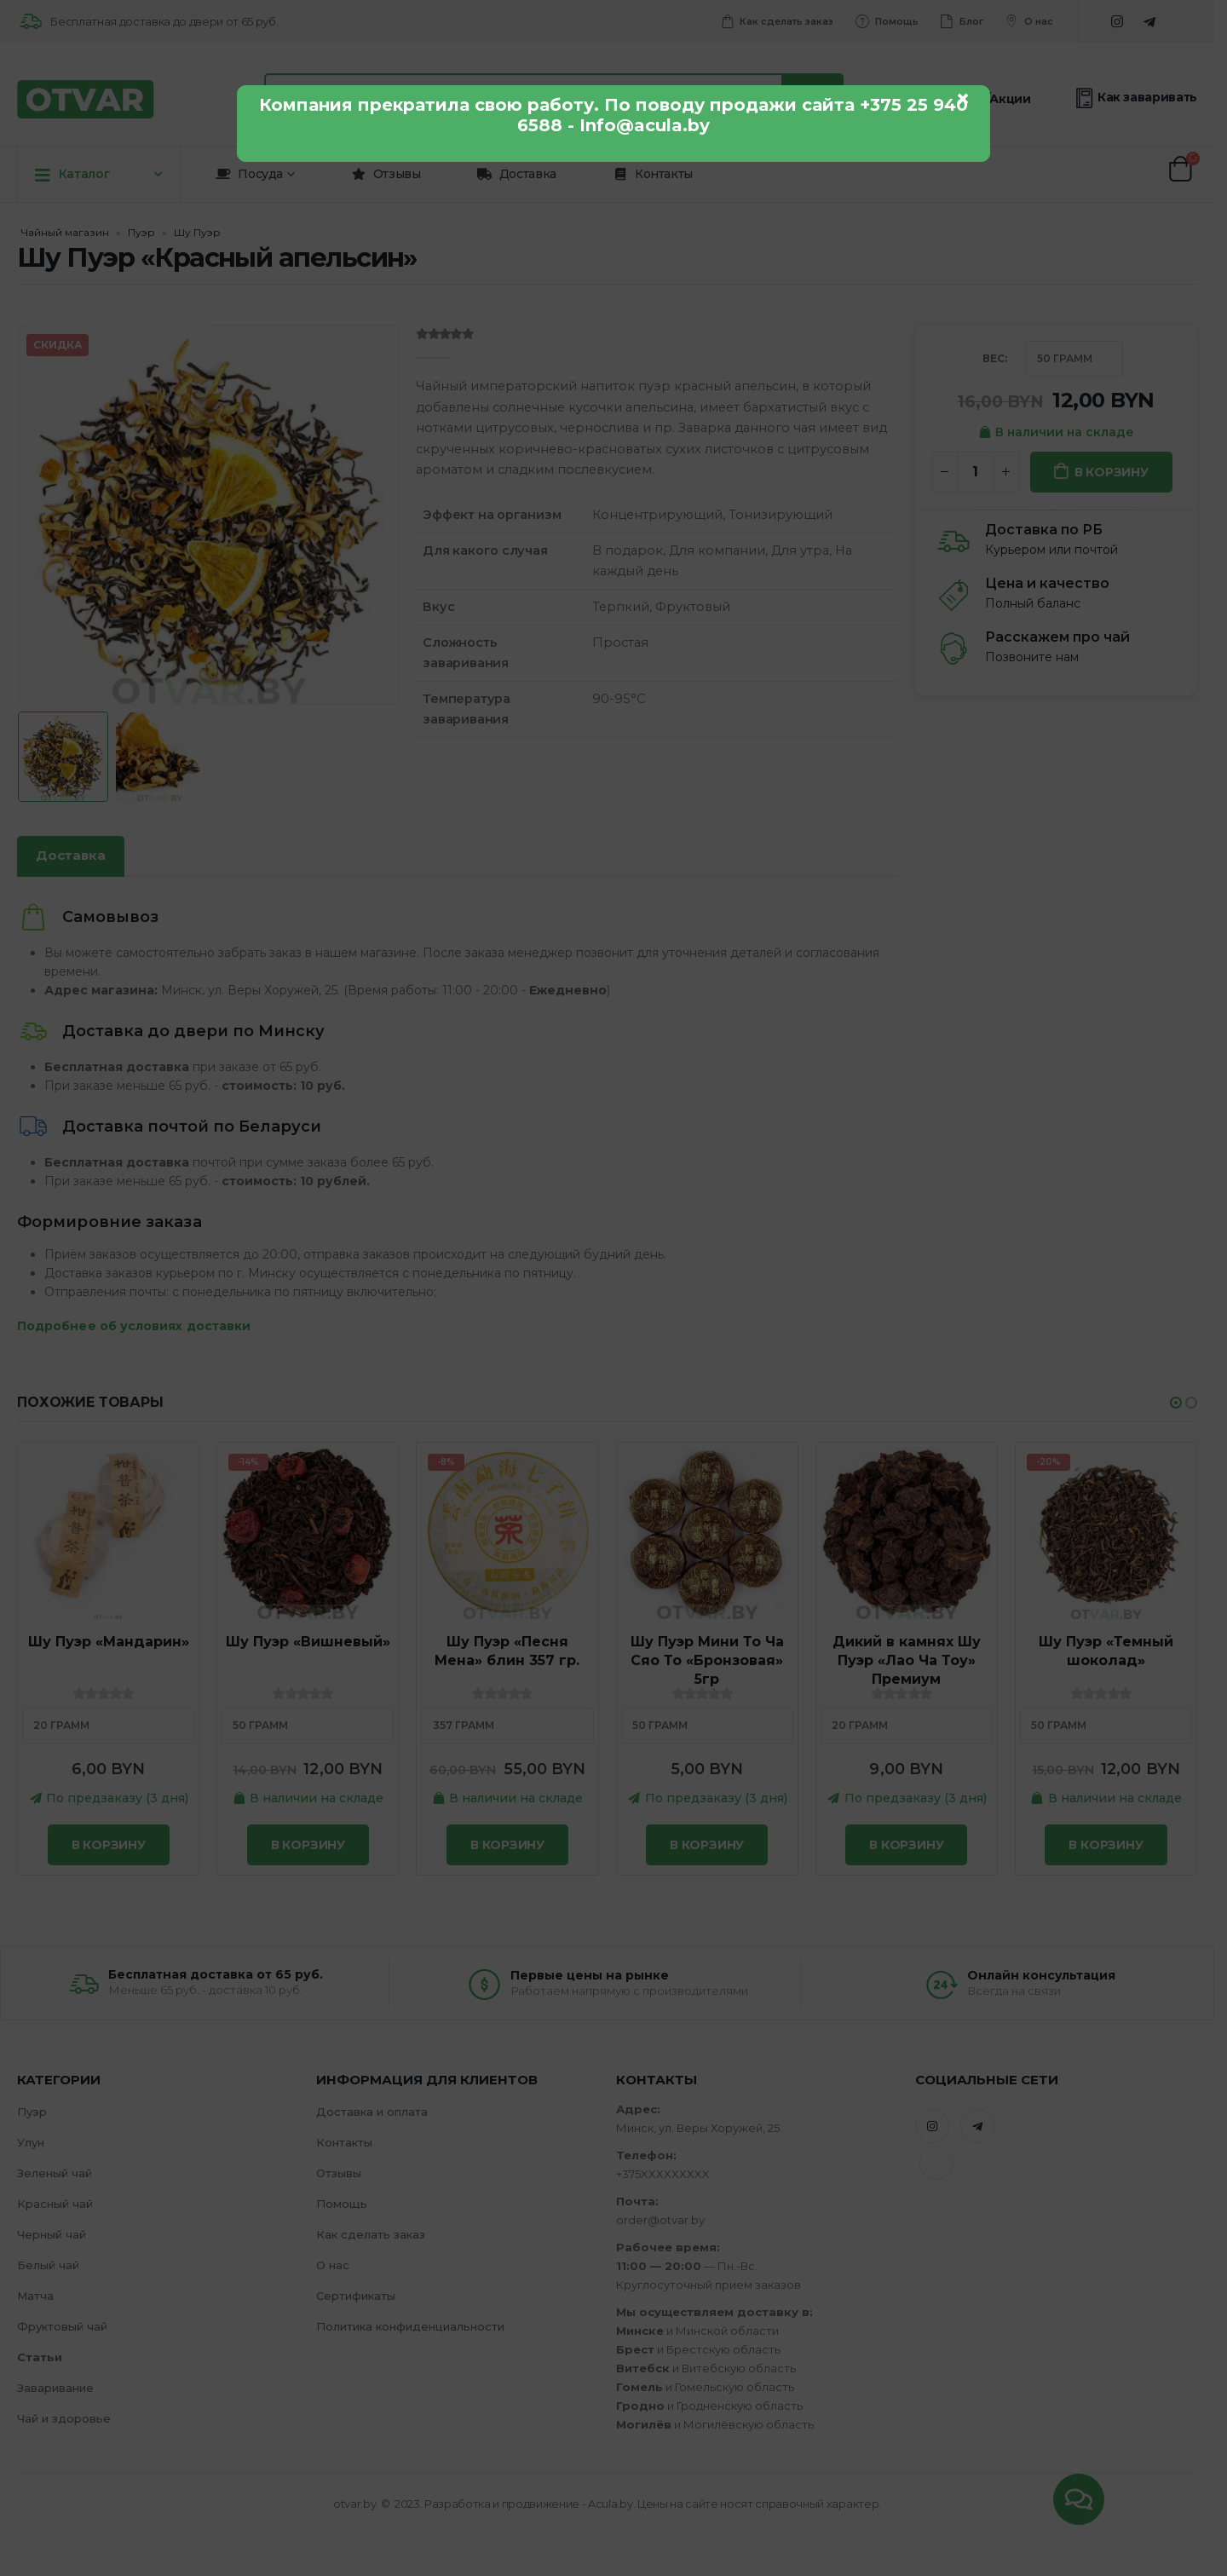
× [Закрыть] (963, 99)
